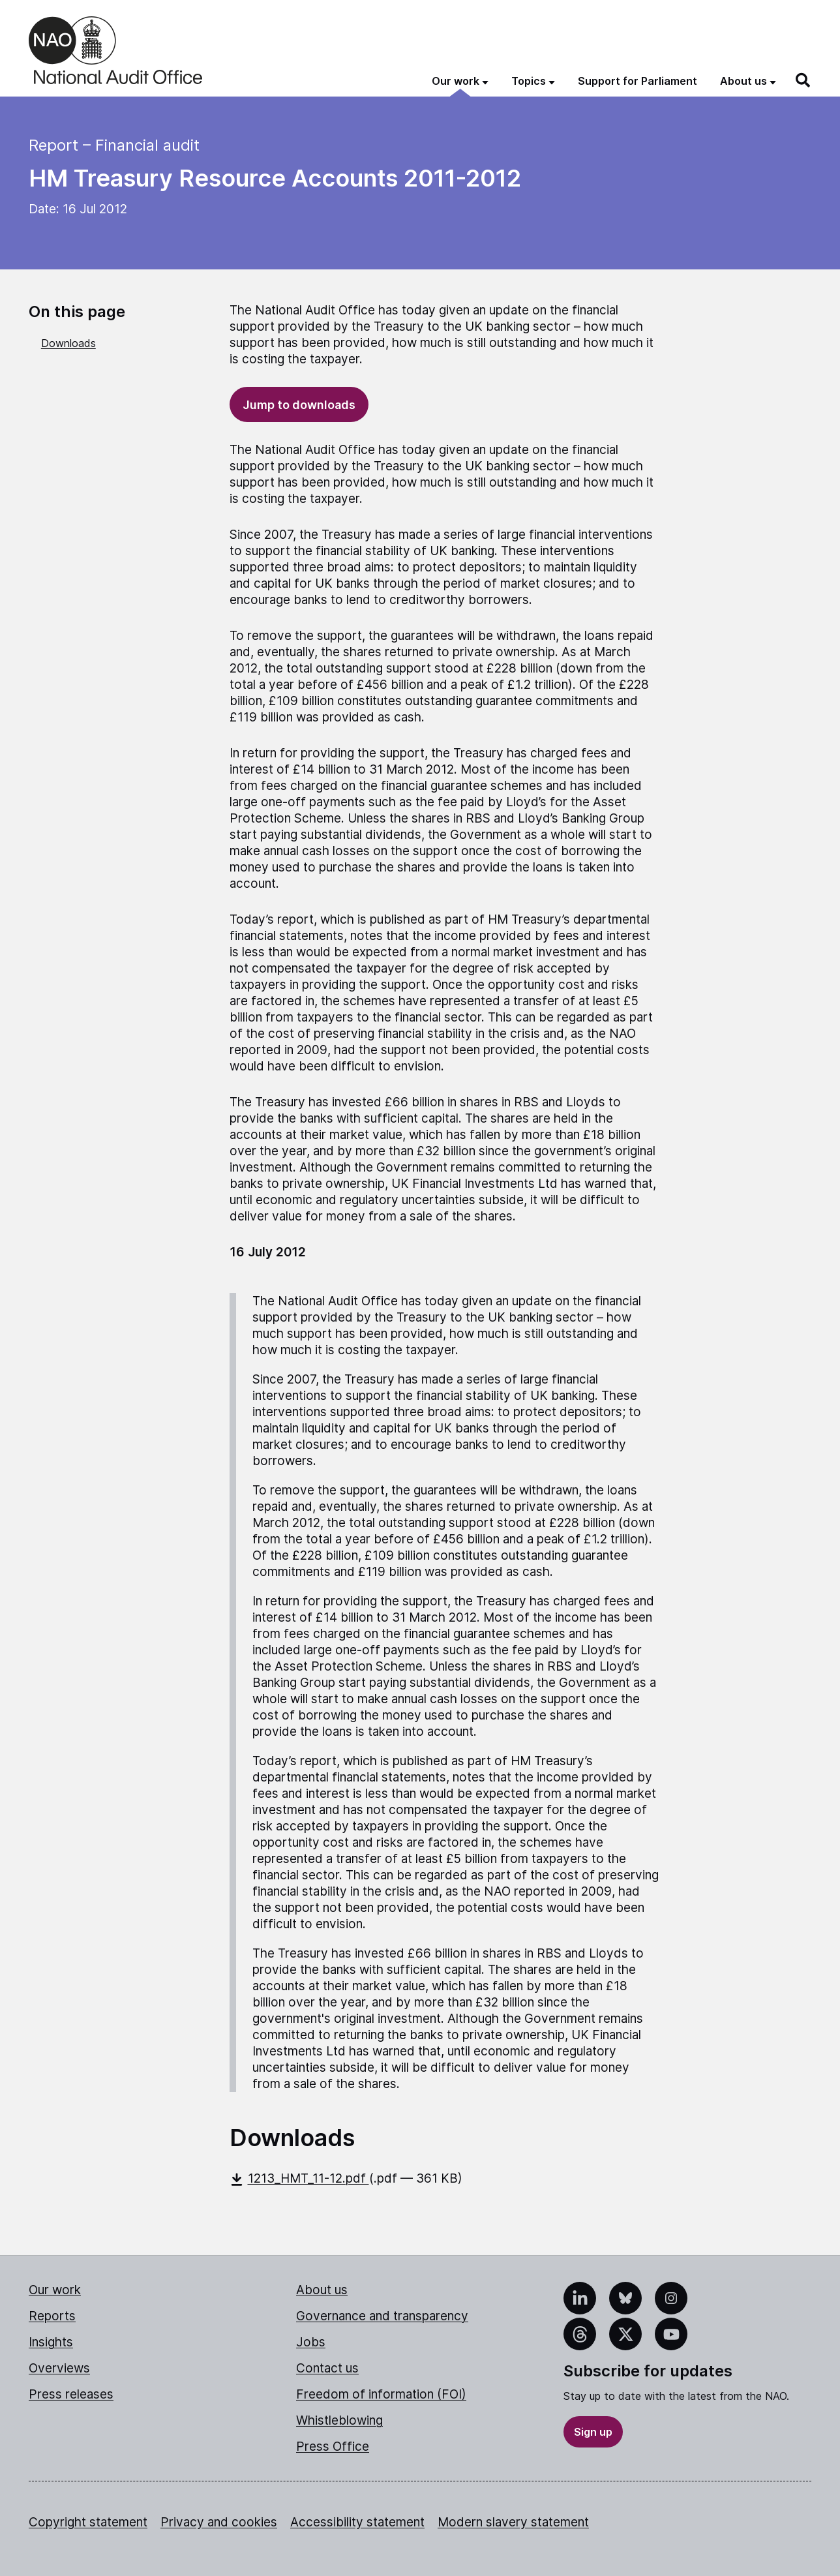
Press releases (71, 2394)
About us (322, 2289)
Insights (51, 2342)
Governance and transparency (382, 2316)
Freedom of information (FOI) (381, 2394)
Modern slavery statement (513, 2522)
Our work (55, 2289)
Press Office (332, 2446)
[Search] (803, 80)
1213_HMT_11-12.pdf (299, 2178)
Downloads (68, 343)
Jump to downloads (299, 405)
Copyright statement (88, 2522)
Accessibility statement (357, 2522)
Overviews (59, 2368)
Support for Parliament (637, 80)
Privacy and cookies (218, 2522)
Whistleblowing (339, 2420)
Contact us (327, 2368)
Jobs (310, 2342)
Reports (52, 2316)
